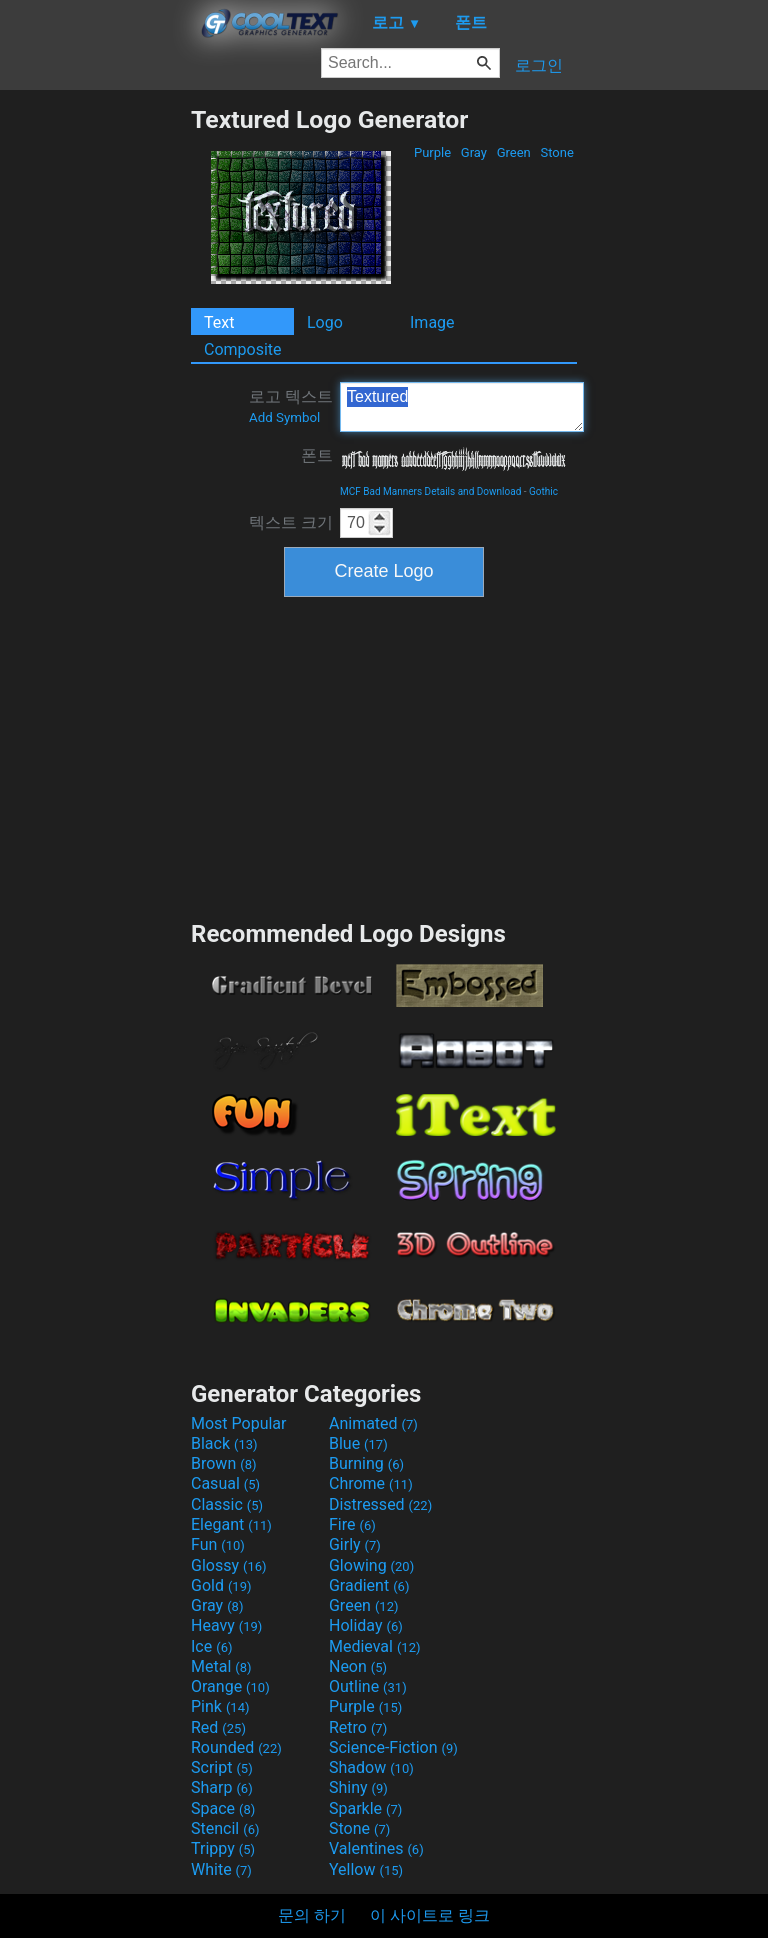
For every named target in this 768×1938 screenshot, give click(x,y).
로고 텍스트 (291, 406)
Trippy (223, 1848)
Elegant (231, 1524)
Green (513, 152)
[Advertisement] (95, 405)
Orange (230, 1686)
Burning (366, 1463)
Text (219, 322)
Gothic (543, 491)
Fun (218, 1544)
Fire (352, 1524)
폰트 (317, 455)
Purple (433, 152)
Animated (373, 1423)
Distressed (380, 1504)
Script (222, 1767)
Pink (220, 1706)
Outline (368, 1686)
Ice (211, 1646)
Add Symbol (284, 417)
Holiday (366, 1625)
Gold (221, 1585)
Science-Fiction (393, 1747)
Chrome (371, 1483)
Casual (225, 1483)
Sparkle (365, 1808)
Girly (355, 1544)
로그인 (539, 65)
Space (223, 1808)
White (221, 1869)
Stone (557, 152)
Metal (221, 1666)
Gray (474, 152)
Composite (243, 349)
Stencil (225, 1828)
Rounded (236, 1747)
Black (224, 1443)
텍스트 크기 (291, 522)
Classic (227, 1504)
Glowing (371, 1565)
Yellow (366, 1869)
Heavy (226, 1625)
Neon (358, 1666)
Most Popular (239, 1423)
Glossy (229, 1565)
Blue (358, 1443)
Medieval (375, 1646)
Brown (223, 1463)
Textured (462, 407)
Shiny (358, 1787)
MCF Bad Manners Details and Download (430, 491)
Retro (358, 1727)
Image (432, 322)
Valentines (376, 1848)
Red (218, 1727)
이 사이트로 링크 (430, 1915)
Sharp (222, 1787)
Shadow (371, 1767)
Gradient (369, 1585)
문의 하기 (312, 1915)
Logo (325, 322)
